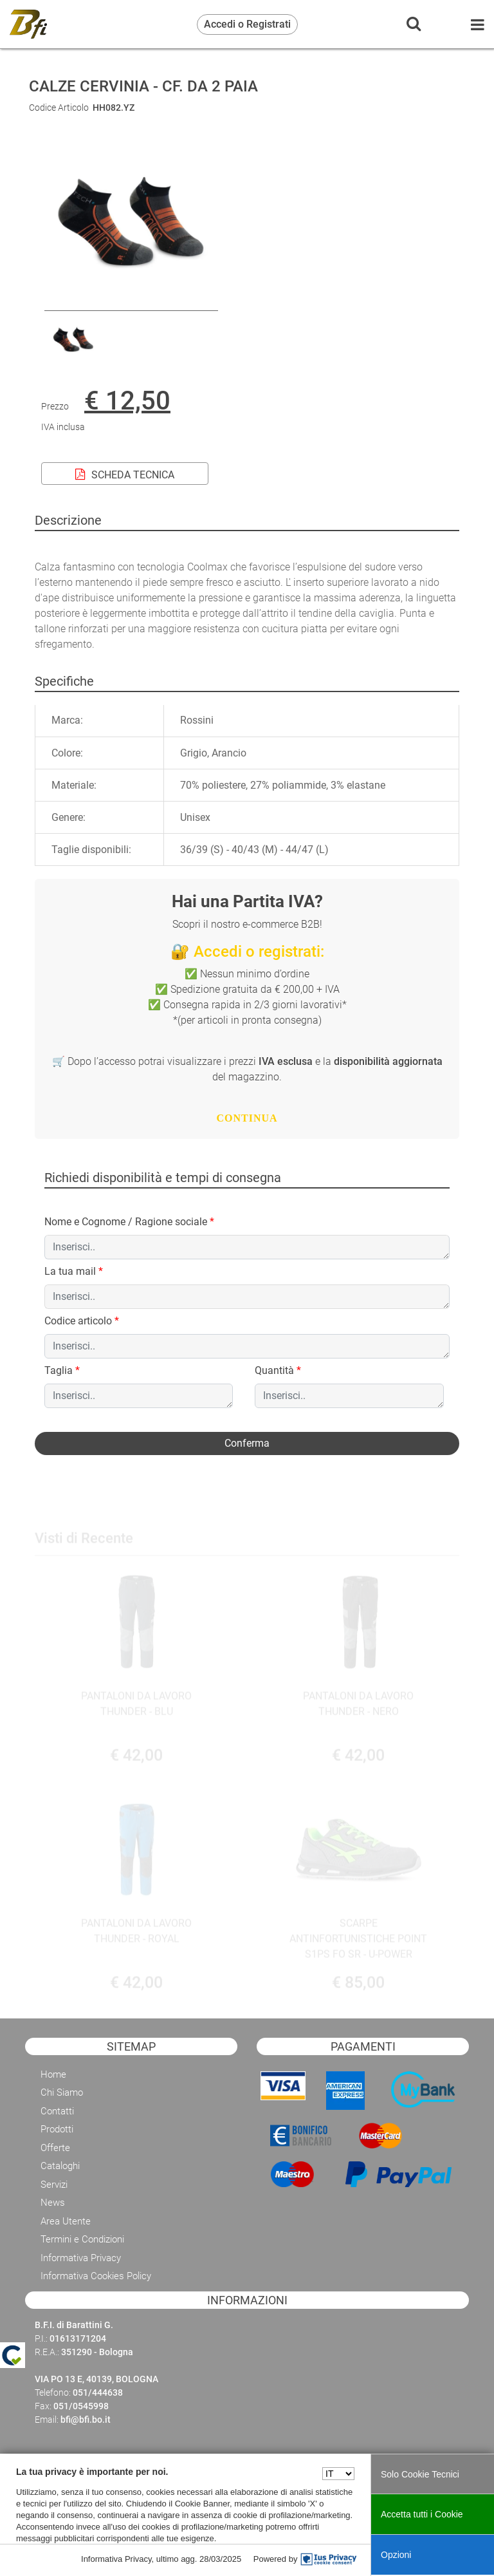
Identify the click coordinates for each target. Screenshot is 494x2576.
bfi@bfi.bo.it (85, 2419)
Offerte (55, 2148)
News (53, 2202)
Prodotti (57, 2129)
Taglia (62, 1370)
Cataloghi (60, 2166)
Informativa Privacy (81, 2258)
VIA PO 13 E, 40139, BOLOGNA (96, 2379)
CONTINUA (246, 1118)
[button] (247, 1443)
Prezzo (55, 406)
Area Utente (66, 2221)
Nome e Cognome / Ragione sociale (129, 1222)
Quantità (278, 1370)
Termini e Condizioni (82, 2239)
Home (53, 2074)
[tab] (64, 681)
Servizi (54, 2184)
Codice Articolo (59, 107)
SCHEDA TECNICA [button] (124, 475)
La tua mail (73, 1271)
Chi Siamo (62, 2092)
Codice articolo (81, 1321)
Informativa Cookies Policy (96, 2276)
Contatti (57, 2111)
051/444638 (98, 2392)
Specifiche (64, 681)
